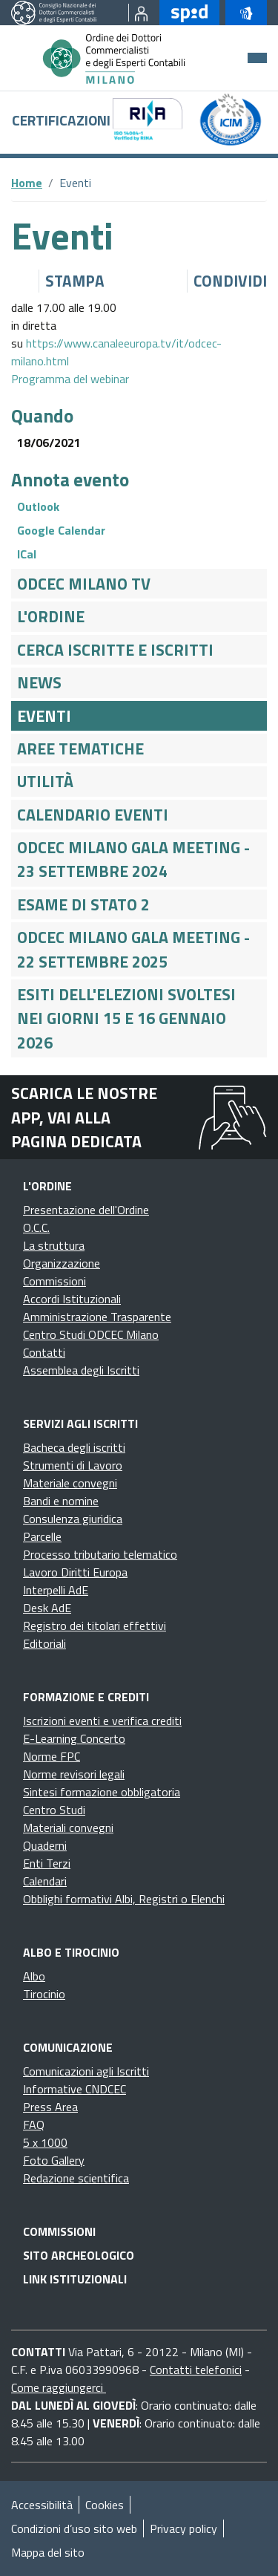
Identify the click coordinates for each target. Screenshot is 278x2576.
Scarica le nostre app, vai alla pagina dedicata (84, 1117)
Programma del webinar (70, 379)
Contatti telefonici (196, 2369)
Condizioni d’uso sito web (74, 2528)
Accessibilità (42, 2505)
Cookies (104, 2505)
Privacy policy (183, 2528)
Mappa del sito (48, 2552)
